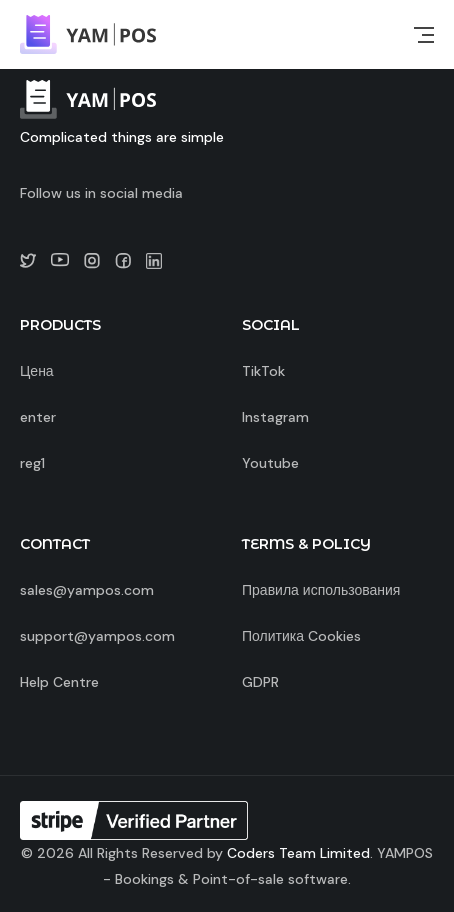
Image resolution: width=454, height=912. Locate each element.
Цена (37, 371)
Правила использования (321, 590)
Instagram (275, 417)
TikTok (263, 371)
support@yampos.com (97, 636)
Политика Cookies (301, 636)
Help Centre (59, 682)
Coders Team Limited (298, 853)
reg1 (32, 463)
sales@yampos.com (87, 590)
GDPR (260, 682)
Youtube (270, 463)
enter (38, 417)
